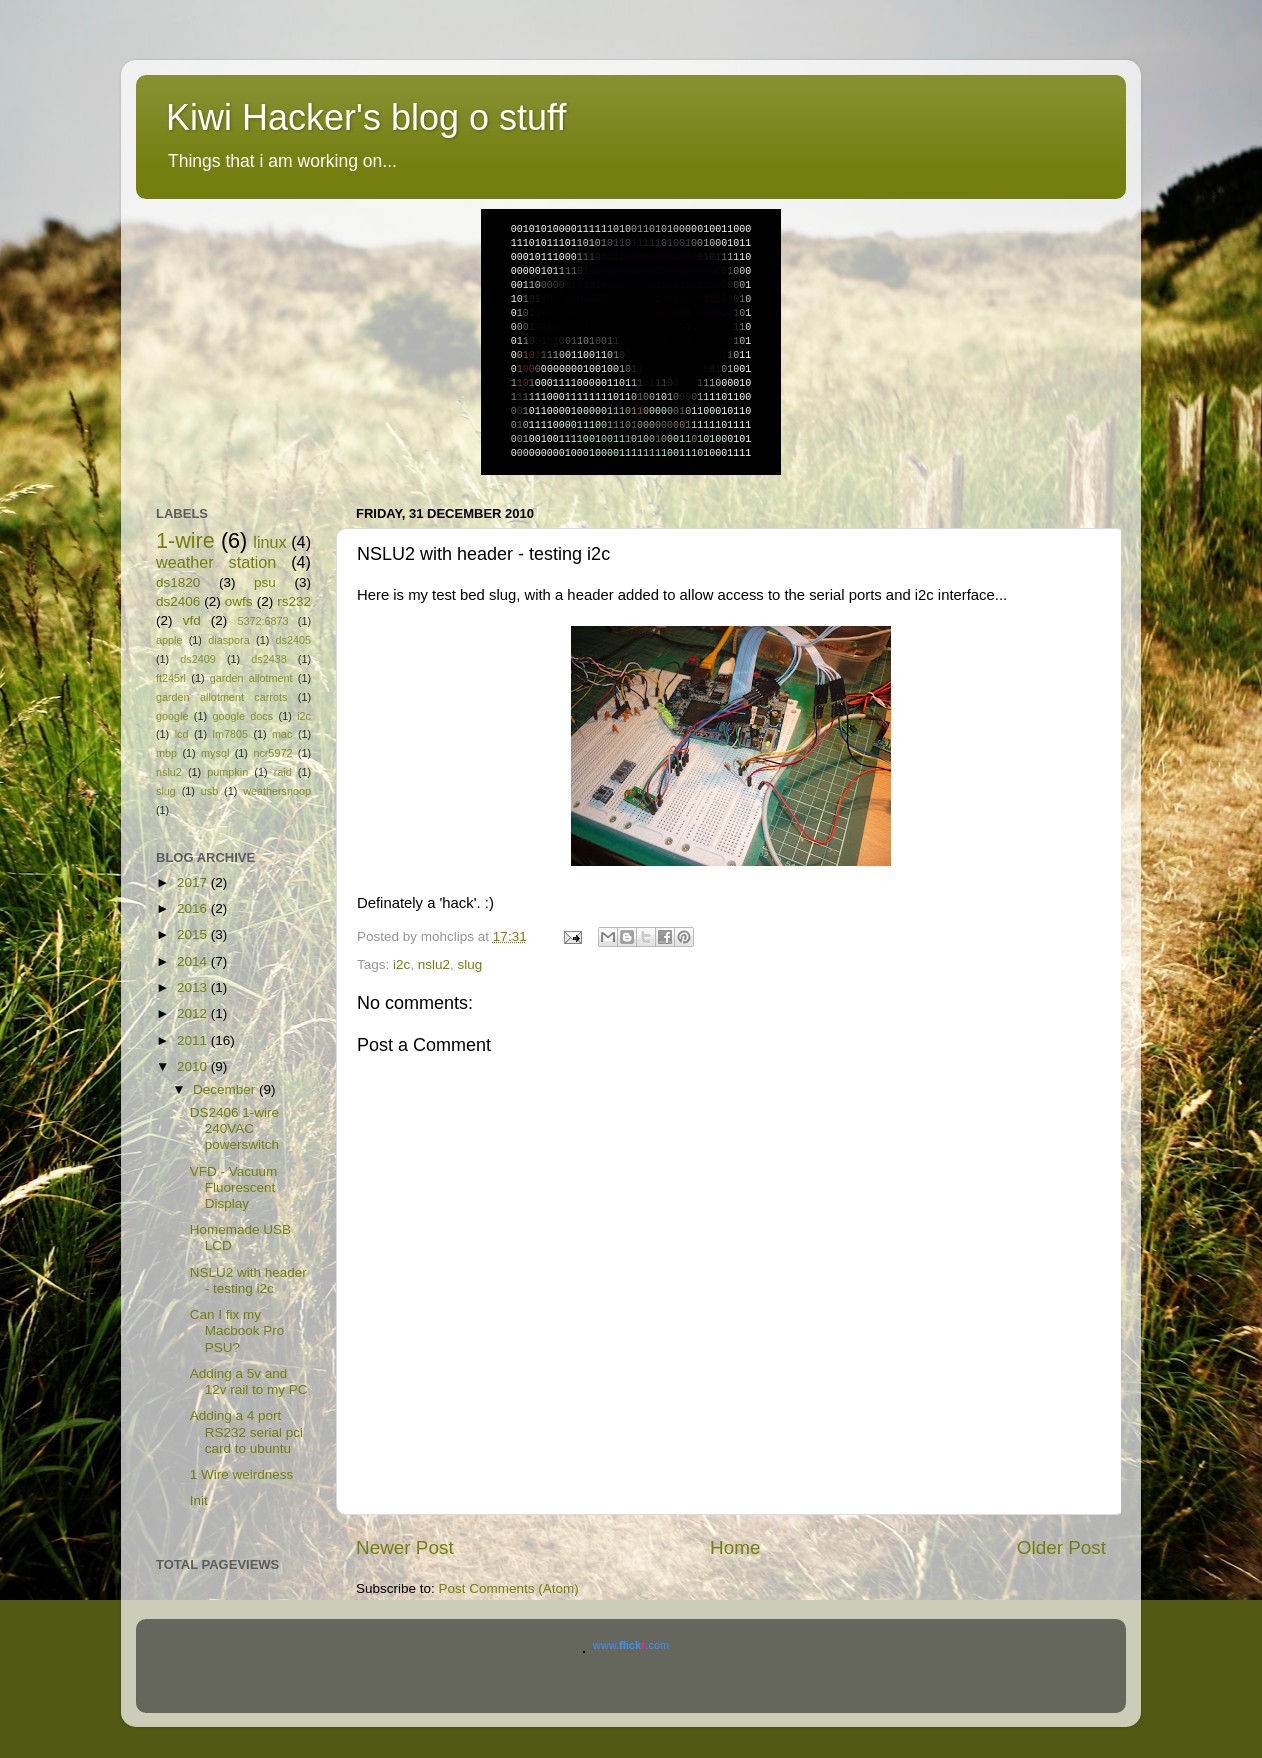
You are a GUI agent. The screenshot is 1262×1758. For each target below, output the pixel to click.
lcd (182, 734)
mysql (215, 753)
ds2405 (293, 640)
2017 (194, 882)
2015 (194, 934)
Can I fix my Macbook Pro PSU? (237, 1330)
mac (282, 734)
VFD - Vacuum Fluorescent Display (234, 1187)
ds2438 (268, 659)
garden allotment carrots (221, 697)
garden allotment (251, 678)
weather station (216, 562)
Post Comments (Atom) (509, 1588)
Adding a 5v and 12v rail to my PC (249, 1381)
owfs (239, 601)
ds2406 (178, 601)
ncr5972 (272, 753)
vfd (192, 620)
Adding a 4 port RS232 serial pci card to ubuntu (246, 1431)
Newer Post (405, 1547)
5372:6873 (262, 621)
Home (735, 1547)
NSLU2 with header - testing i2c (248, 1280)
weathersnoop (277, 791)
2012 (194, 1013)
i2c (401, 964)
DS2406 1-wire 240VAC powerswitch (234, 1128)
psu (265, 582)
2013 (194, 987)
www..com (631, 1645)
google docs (242, 716)
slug (470, 964)
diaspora (228, 640)
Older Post (1061, 1547)
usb (209, 791)
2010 (194, 1066)
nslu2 (434, 964)
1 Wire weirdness (242, 1474)
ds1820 (178, 582)
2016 (194, 908)
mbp (166, 753)
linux (269, 542)
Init (199, 1500)
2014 (194, 961)
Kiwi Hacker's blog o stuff (366, 117)
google (172, 716)
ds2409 (197, 659)
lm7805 (230, 734)
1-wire (185, 540)
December (226, 1089)
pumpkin (227, 772)
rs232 (294, 601)
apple (169, 640)
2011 (194, 1040)
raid (283, 772)
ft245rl (171, 678)
